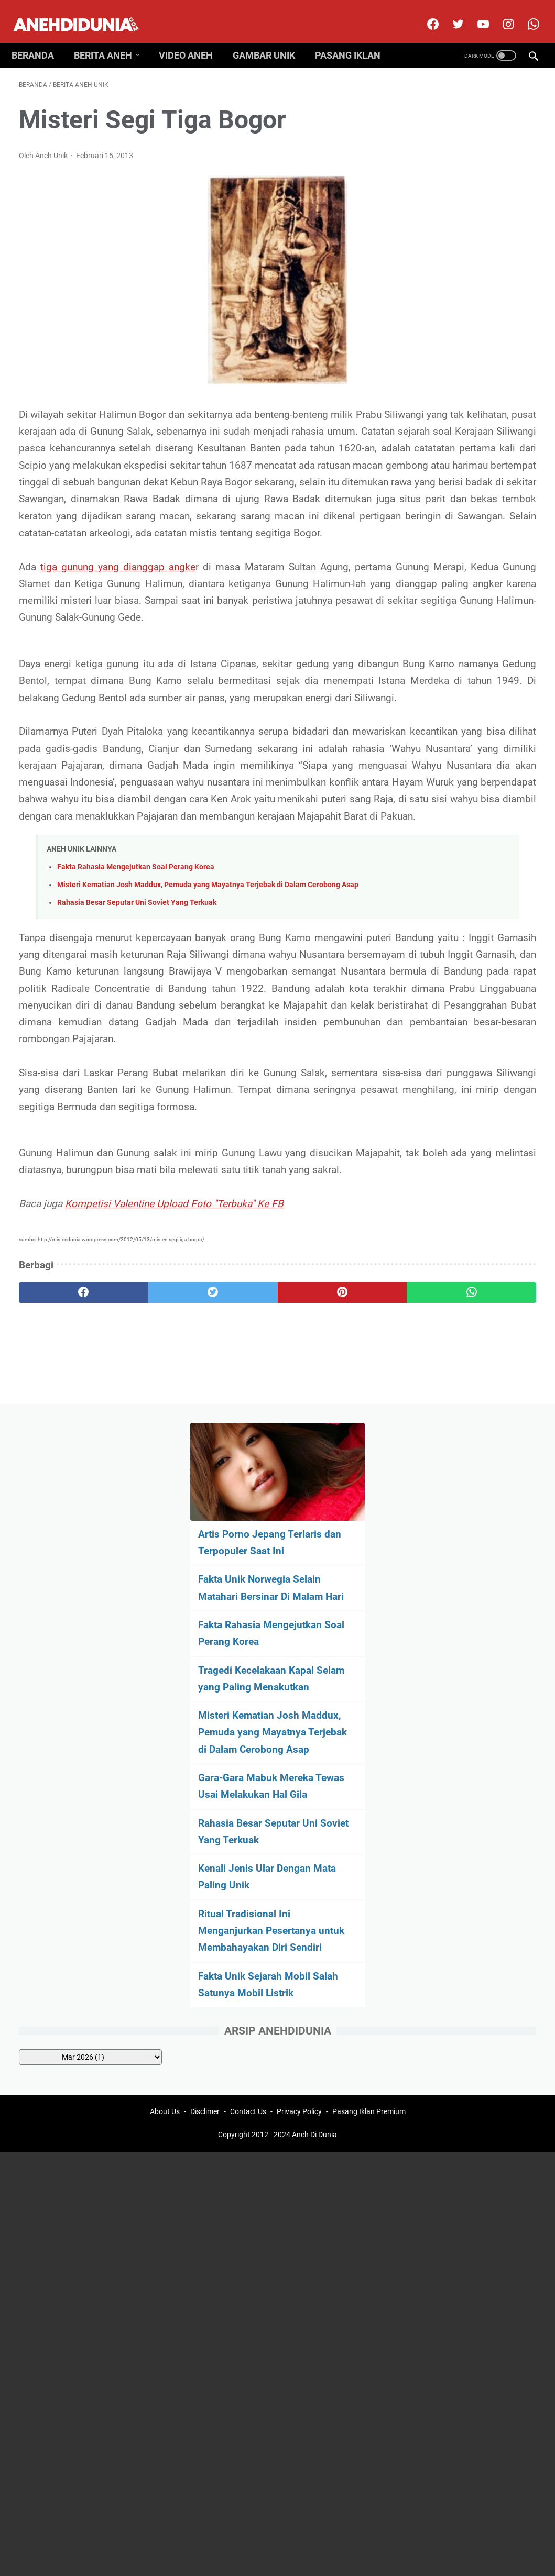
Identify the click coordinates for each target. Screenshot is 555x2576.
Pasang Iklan (355, 37)
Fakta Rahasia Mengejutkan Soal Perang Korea (135, 1025)
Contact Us (248, 1660)
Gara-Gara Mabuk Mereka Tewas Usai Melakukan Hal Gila (467, 510)
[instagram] (499, 12)
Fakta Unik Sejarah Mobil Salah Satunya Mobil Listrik (466, 743)
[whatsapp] (321, 1548)
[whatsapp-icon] (525, 12)
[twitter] (449, 12)
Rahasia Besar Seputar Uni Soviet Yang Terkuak (136, 1073)
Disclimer (205, 1660)
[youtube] (474, 12)
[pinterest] (234, 1548)
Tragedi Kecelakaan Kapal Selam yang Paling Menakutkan (468, 369)
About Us (165, 1660)
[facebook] (424, 12)
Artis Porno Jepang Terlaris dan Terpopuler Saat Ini (462, 182)
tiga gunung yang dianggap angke (122, 624)
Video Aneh (193, 37)
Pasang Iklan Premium (369, 1660)
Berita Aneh (110, 37)
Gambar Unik (271, 37)
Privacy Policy (299, 1660)
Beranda (40, 37)
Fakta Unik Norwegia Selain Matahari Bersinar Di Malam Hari (465, 244)
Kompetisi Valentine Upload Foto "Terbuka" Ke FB (174, 1460)
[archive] (473, 823)
